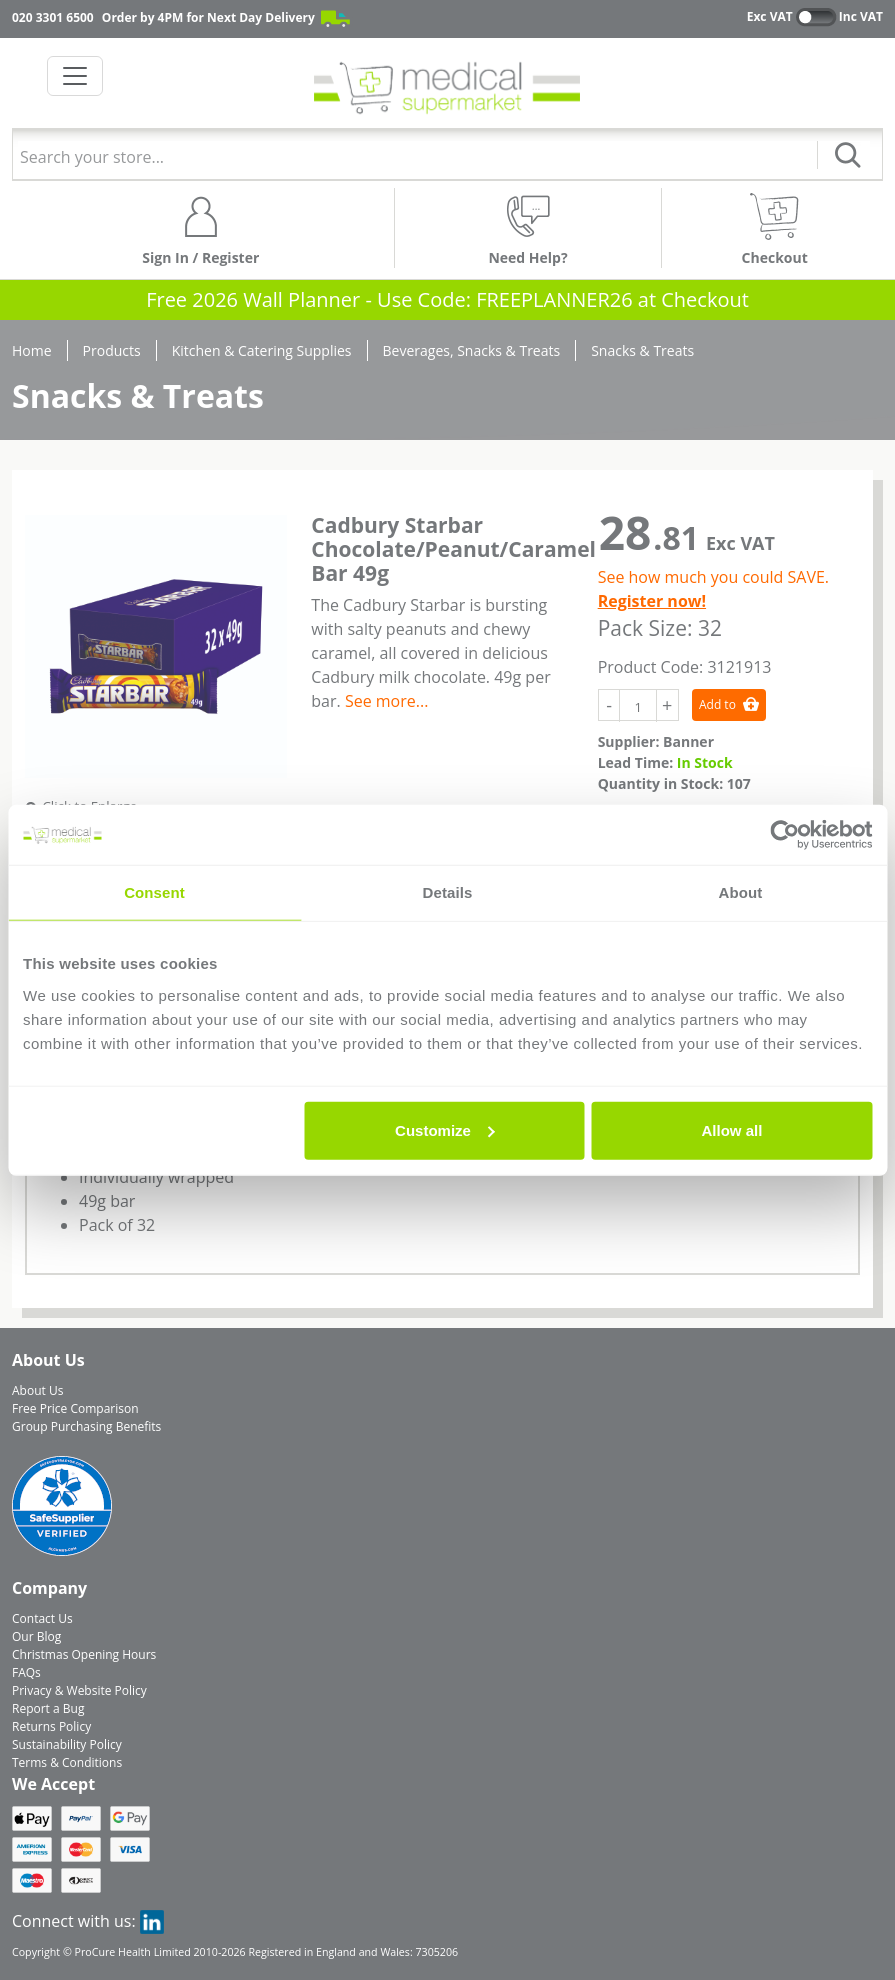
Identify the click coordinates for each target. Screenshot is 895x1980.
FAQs (26, 1672)
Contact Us (42, 1618)
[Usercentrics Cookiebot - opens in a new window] (784, 835)
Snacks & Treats (642, 350)
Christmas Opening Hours (84, 1654)
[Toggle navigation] (75, 76)
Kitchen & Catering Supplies (262, 350)
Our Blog (36, 1636)
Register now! (652, 601)
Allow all (732, 1129)
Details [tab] (448, 892)
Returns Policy (51, 1726)
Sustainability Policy (67, 1744)
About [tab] (741, 892)
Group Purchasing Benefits (86, 1426)
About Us (37, 1390)
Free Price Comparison (75, 1408)
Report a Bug (48, 1708)
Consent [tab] (154, 892)
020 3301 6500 (53, 17)
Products (112, 350)
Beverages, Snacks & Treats (472, 350)
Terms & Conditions (67, 1762)
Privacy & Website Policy (79, 1690)
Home (32, 350)
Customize (445, 1129)
